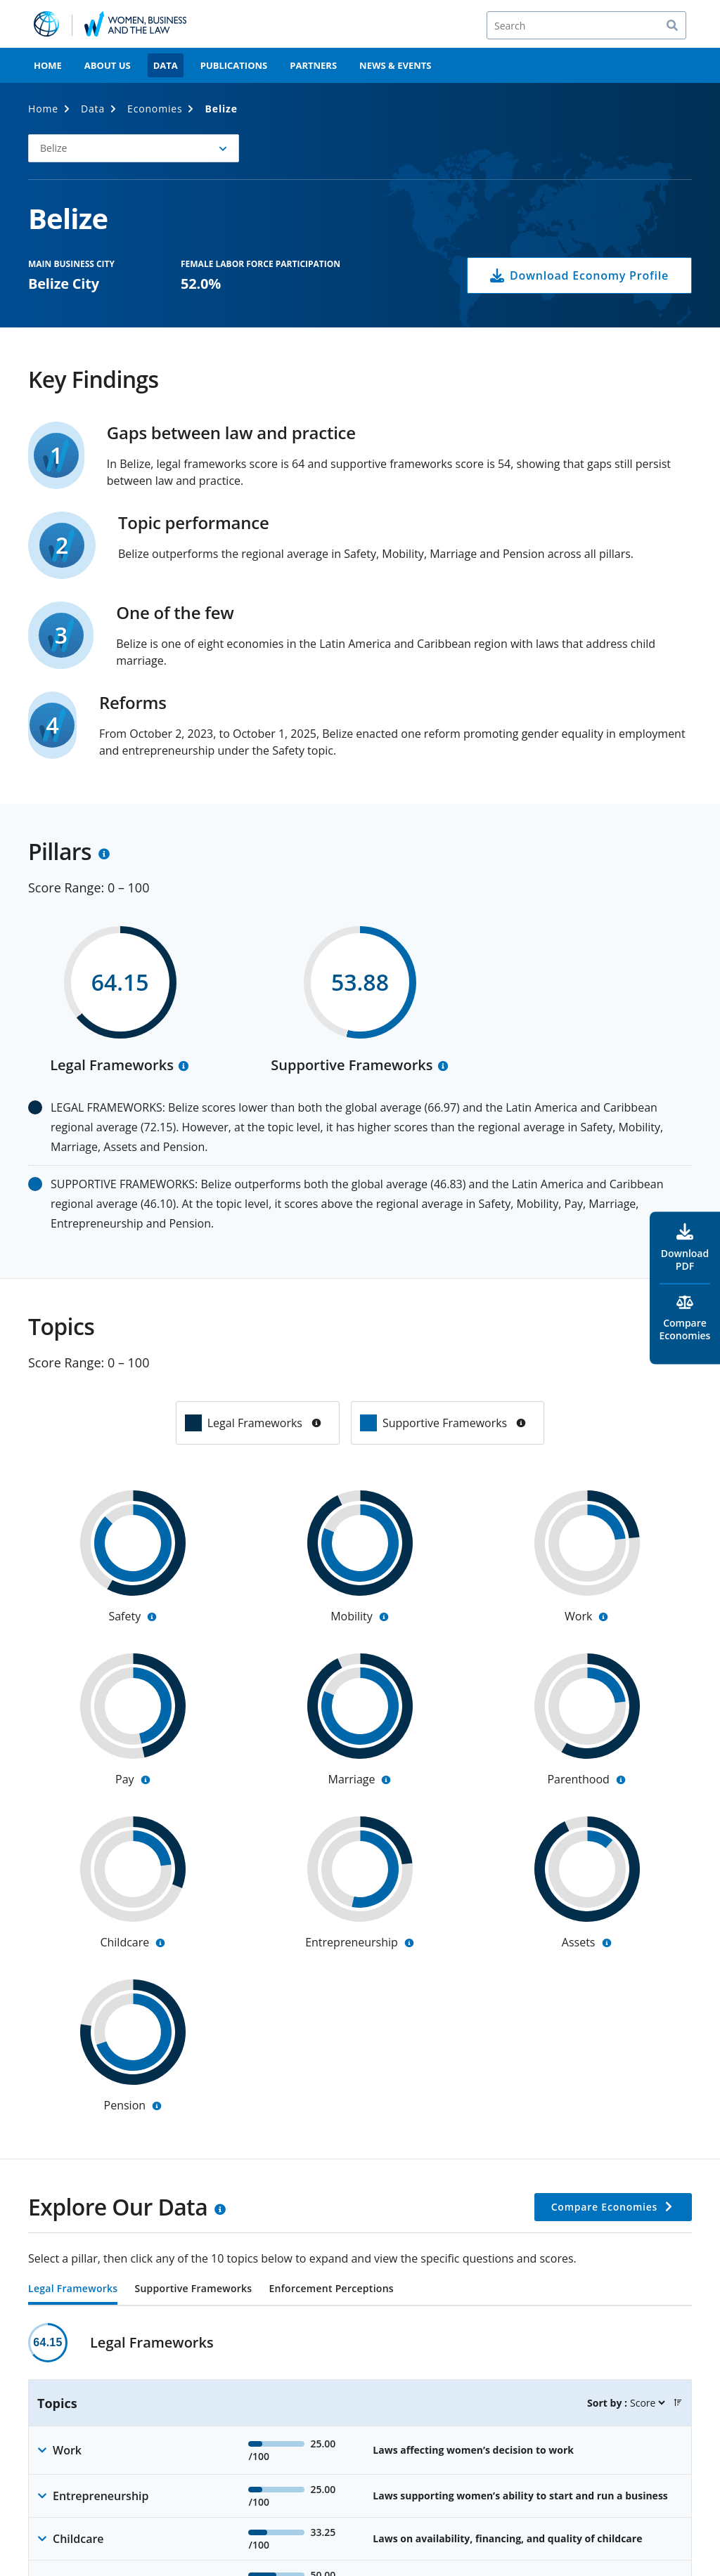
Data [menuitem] (165, 65)
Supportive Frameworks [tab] (193, 2289)
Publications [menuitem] (234, 65)
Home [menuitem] (48, 65)
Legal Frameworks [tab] (72, 2289)
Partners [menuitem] (313, 65)
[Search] (586, 25)
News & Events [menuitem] (395, 65)
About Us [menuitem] (107, 65)
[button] (678, 2402)
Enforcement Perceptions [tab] (331, 2289)
